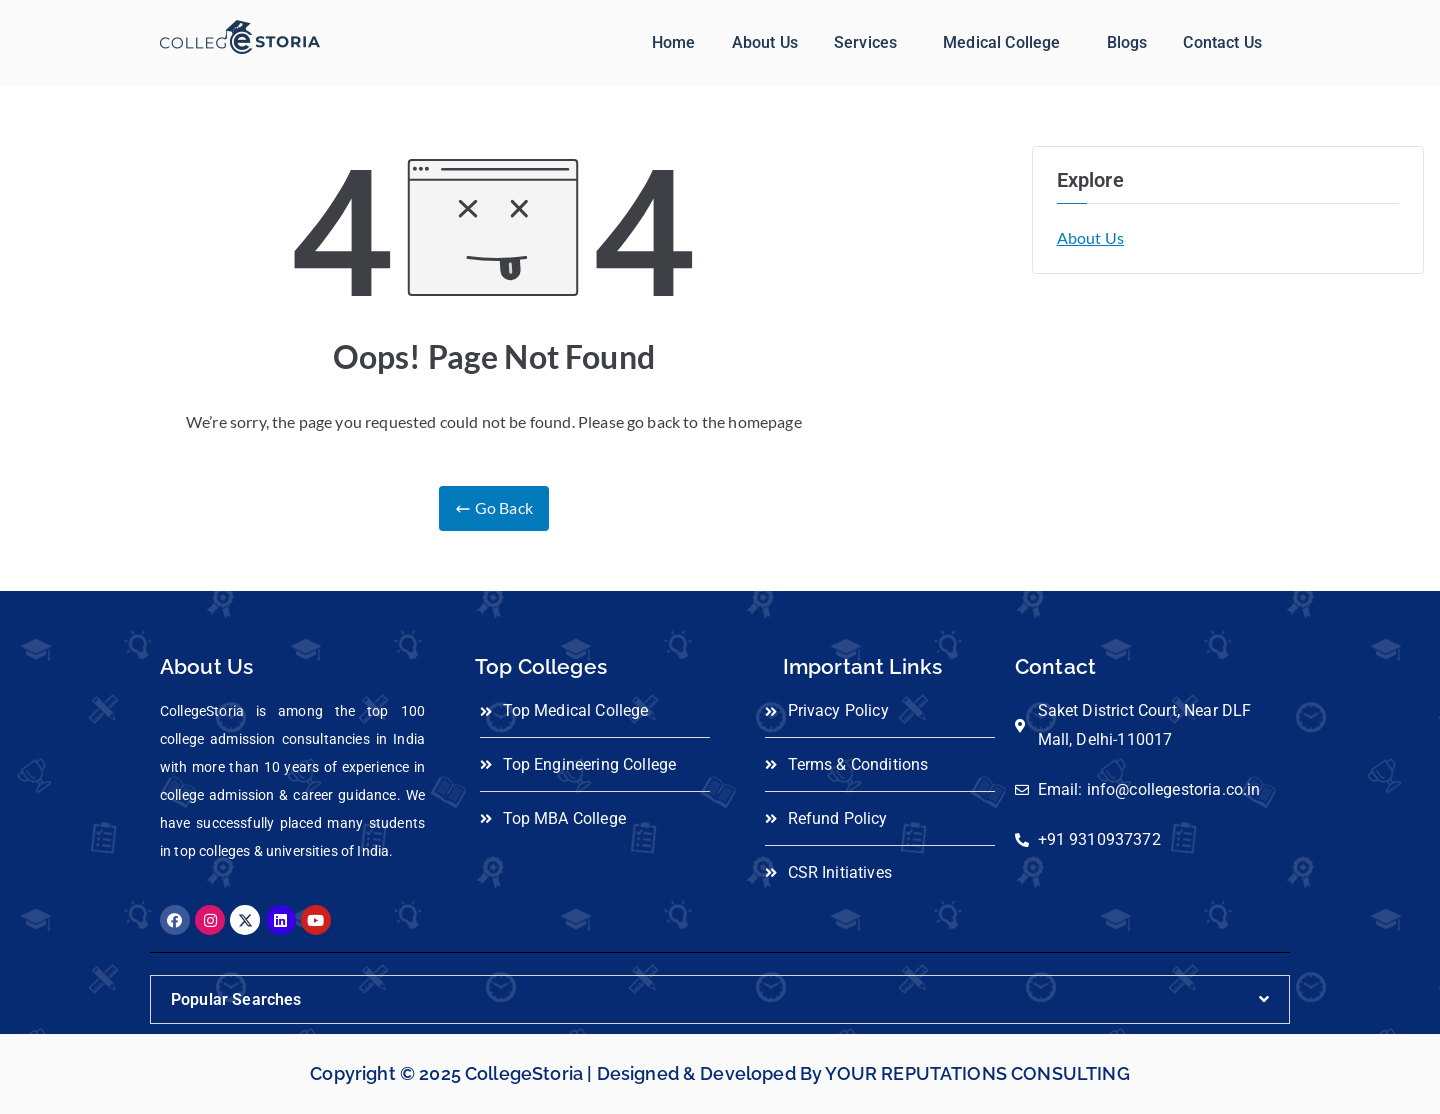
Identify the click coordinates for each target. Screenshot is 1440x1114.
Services (865, 42)
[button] (870, 43)
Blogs (1127, 42)
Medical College (1001, 42)
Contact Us (1222, 42)
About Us (765, 42)
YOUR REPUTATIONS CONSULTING (977, 1073)
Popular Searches (236, 999)
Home (674, 42)
